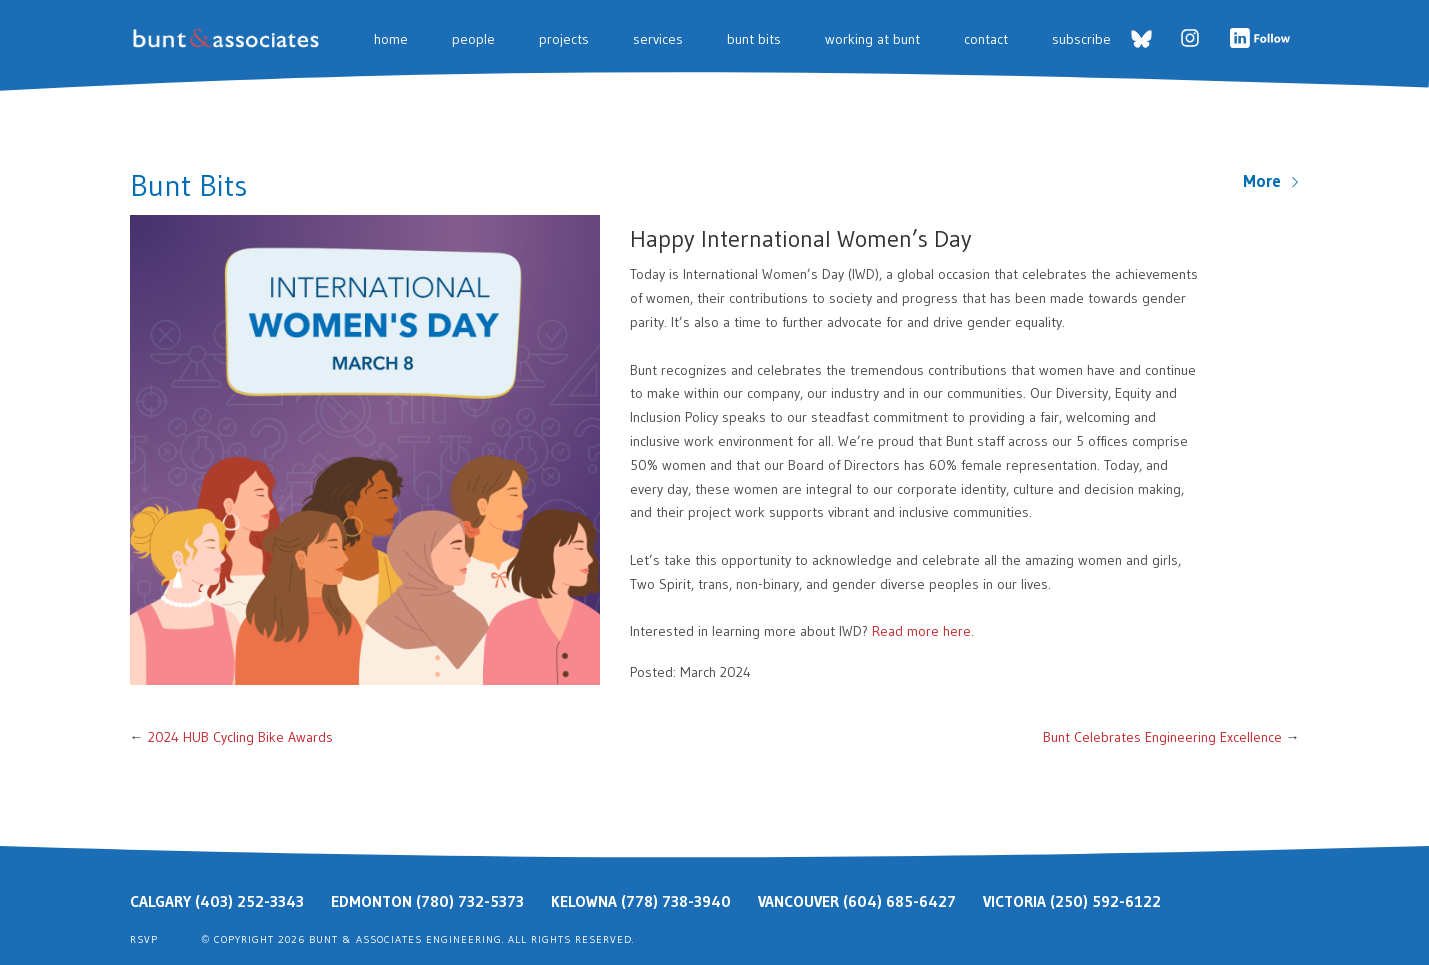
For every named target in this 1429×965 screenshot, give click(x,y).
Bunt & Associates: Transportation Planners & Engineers (229, 38)
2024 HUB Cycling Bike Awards (240, 737)
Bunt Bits (754, 39)
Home (391, 39)
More (1271, 181)
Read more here (921, 631)
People (473, 39)
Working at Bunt (872, 39)
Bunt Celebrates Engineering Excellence (1162, 737)
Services (658, 39)
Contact (986, 39)
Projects (564, 39)
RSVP (144, 939)
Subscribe (1081, 39)
